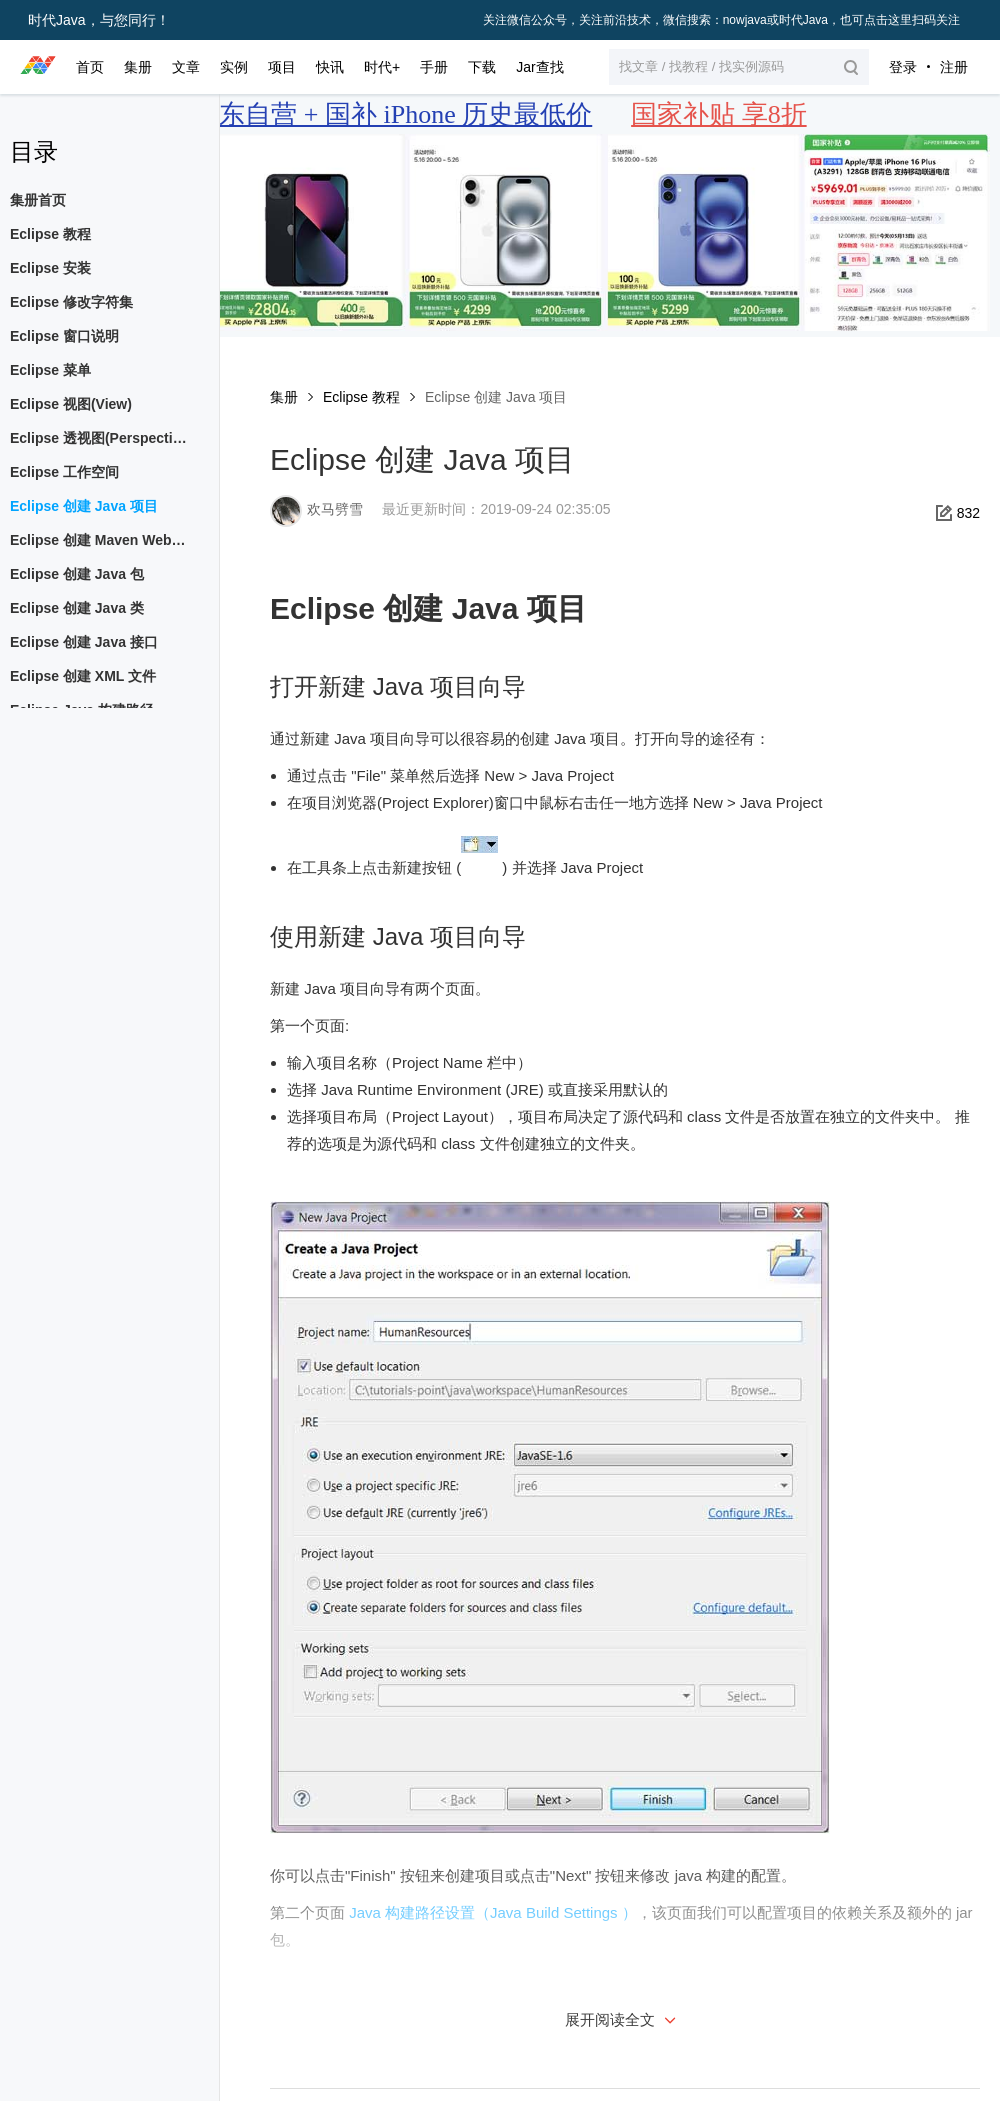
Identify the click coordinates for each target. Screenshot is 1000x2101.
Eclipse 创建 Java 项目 (84, 506)
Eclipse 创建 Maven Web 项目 (104, 540)
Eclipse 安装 (50, 268)
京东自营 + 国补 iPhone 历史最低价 (392, 114)
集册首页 (38, 200)
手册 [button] (434, 67)
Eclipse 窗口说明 (64, 336)
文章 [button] (186, 67)
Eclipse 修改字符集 (71, 302)
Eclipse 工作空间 (64, 472)
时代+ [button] (382, 67)
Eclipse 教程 (361, 397)
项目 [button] (282, 67)
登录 (903, 67)
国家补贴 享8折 (719, 114)
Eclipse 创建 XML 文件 (83, 676)
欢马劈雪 (335, 509)
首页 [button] (90, 67)
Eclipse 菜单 (50, 370)
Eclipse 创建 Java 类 (77, 608)
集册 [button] (138, 67)
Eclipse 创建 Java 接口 (84, 642)
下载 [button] (482, 67)
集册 (284, 397)
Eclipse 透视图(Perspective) (101, 438)
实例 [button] (234, 67)
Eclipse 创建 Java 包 (77, 574)
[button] (739, 67)
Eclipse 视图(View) (71, 404)
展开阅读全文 (623, 2019)
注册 (954, 67)
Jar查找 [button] (539, 67)
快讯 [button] (330, 67)
